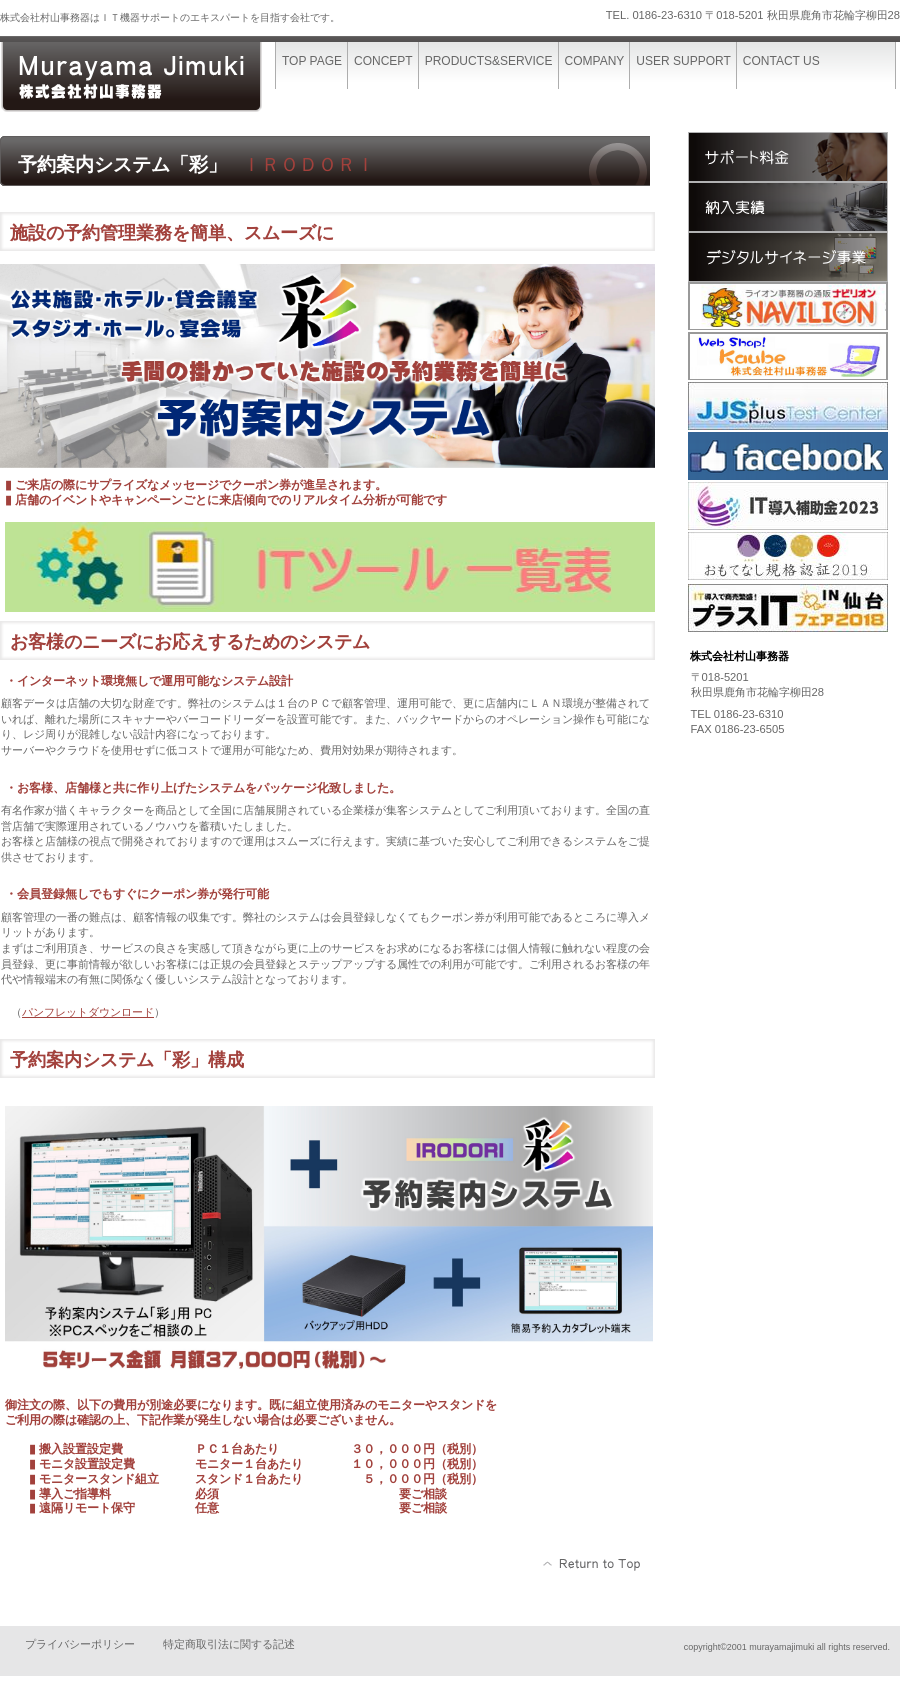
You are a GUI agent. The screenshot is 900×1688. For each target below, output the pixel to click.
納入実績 (788, 207)
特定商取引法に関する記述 (229, 1644)
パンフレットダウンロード (88, 1012)
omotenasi (788, 557)
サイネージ (788, 257)
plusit (788, 609)
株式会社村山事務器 (150, 77)
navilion (788, 307)
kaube (788, 357)
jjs (788, 407)
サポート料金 (788, 157)
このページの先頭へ (592, 1564)
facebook (788, 457)
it (788, 507)
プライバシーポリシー (80, 1644)
